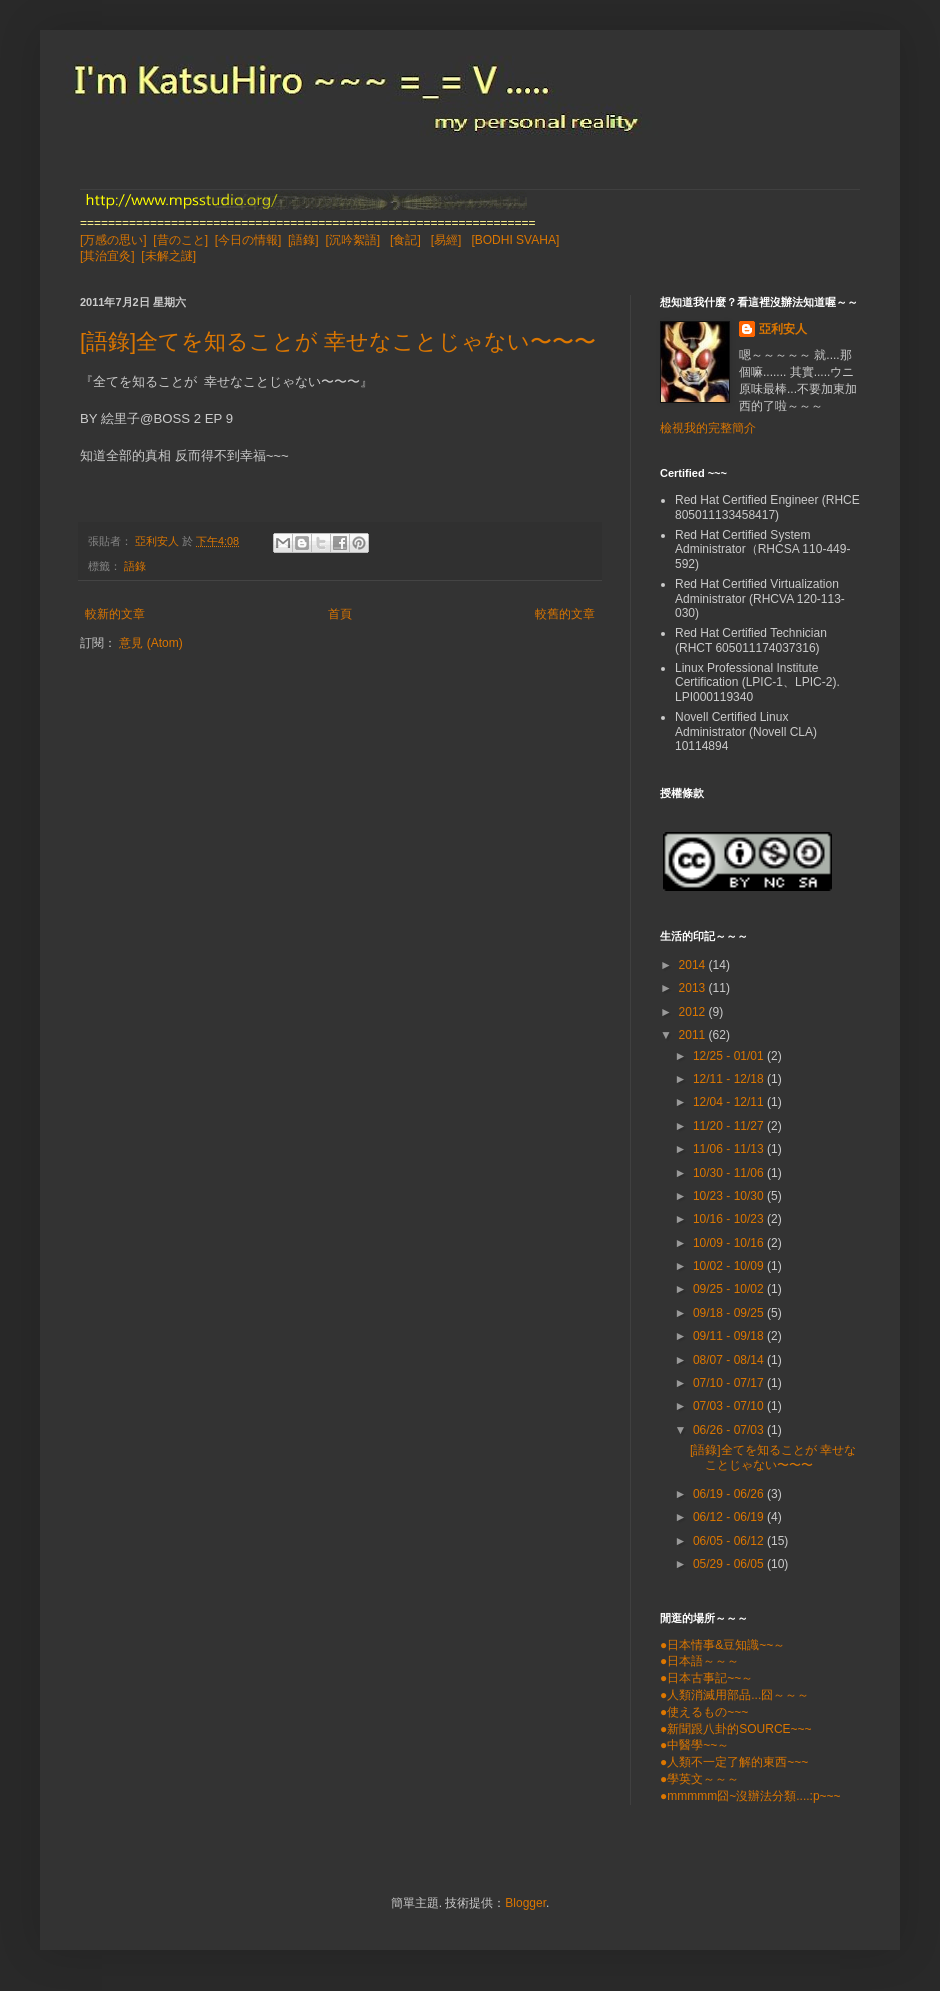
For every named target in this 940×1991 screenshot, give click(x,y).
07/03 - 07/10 (730, 1406)
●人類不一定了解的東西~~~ (734, 1762)
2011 (694, 1035)
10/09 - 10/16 (730, 1243)
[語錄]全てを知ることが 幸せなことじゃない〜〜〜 (338, 341)
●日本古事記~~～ (706, 1678)
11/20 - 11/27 (730, 1126)
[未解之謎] (168, 256)
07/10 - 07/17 (730, 1383)
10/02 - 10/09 (730, 1266)
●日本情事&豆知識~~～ (722, 1645)
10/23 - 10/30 (730, 1196)
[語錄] (303, 240)
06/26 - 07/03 (730, 1430)
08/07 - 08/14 (730, 1360)
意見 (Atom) (150, 643)
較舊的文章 (565, 614)
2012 (694, 1012)
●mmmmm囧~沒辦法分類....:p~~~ (750, 1796)
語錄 (135, 566)
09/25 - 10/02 (730, 1289)
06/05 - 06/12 (730, 1541)
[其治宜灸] (107, 256)
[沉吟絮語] (352, 240)
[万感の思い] (113, 240)
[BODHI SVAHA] (515, 240)
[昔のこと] (180, 240)
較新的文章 (115, 614)
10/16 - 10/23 (730, 1219)
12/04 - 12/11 (730, 1102)
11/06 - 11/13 (730, 1149)
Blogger (525, 1903)
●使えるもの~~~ (704, 1712)
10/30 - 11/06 (730, 1173)
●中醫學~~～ (694, 1745)
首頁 (340, 614)
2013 (694, 988)
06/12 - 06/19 (730, 1517)
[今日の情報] (248, 240)
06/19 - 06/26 (730, 1494)
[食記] (405, 240)
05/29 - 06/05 (730, 1564)
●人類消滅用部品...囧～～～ (734, 1695)
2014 (694, 965)
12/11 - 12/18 (730, 1079)
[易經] (446, 240)
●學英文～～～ (699, 1779)
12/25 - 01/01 (730, 1056)
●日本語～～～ (699, 1661)
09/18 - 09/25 (730, 1313)
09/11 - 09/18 (730, 1336)
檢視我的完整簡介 (708, 428)
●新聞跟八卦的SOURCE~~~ (736, 1729)
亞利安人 (783, 329)
